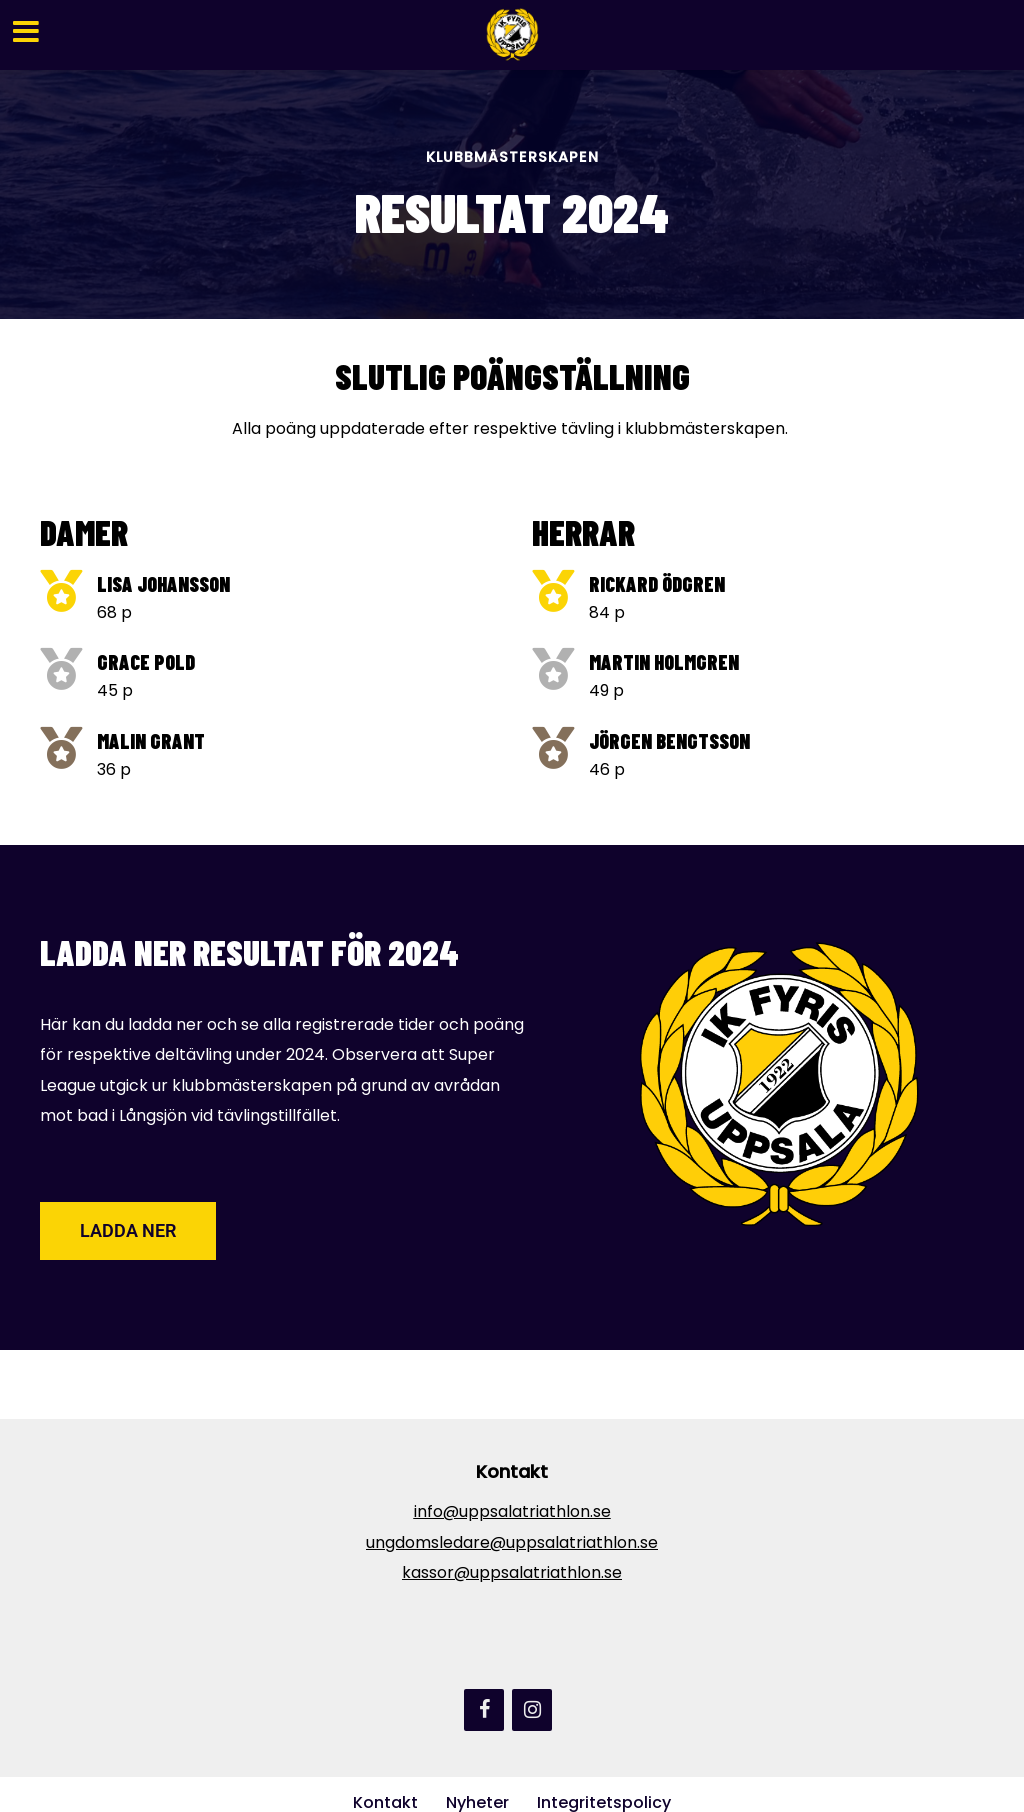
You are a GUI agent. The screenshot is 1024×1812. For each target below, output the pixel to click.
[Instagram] (532, 1710)
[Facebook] (484, 1710)
